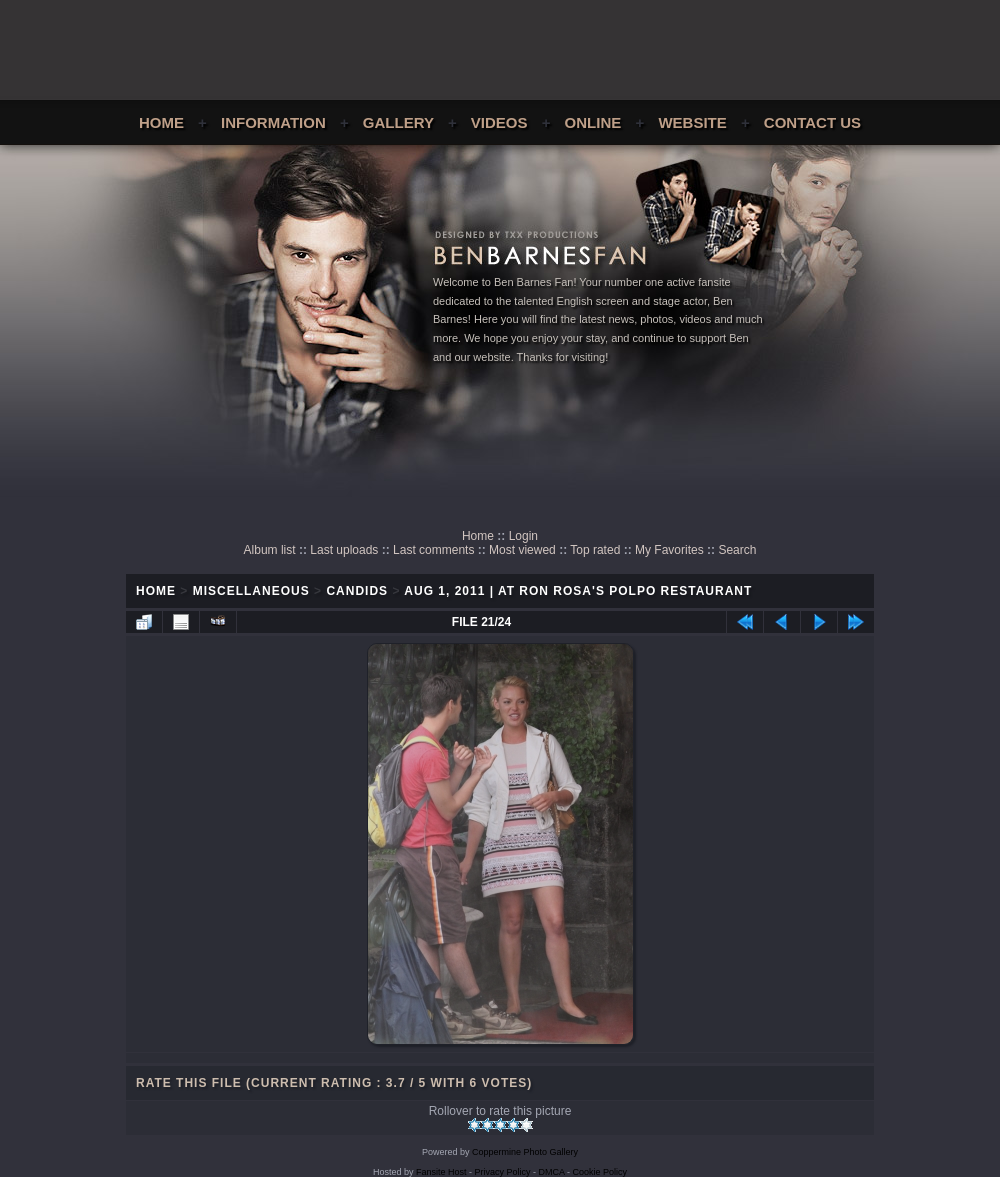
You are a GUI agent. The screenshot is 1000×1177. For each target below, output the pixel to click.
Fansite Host (441, 1172)
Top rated (595, 550)
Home (161, 122)
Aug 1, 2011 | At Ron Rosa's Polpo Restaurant (578, 591)
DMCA (552, 1172)
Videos (499, 122)
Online (593, 122)
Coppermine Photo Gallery (525, 1152)
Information (273, 122)
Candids (357, 591)
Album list (270, 550)
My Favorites (669, 550)
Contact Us (812, 122)
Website (692, 122)
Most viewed (522, 550)
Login (523, 536)
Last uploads (344, 550)
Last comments (433, 550)
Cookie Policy (600, 1172)
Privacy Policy (503, 1172)
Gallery (398, 122)
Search (737, 550)
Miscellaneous (251, 591)
